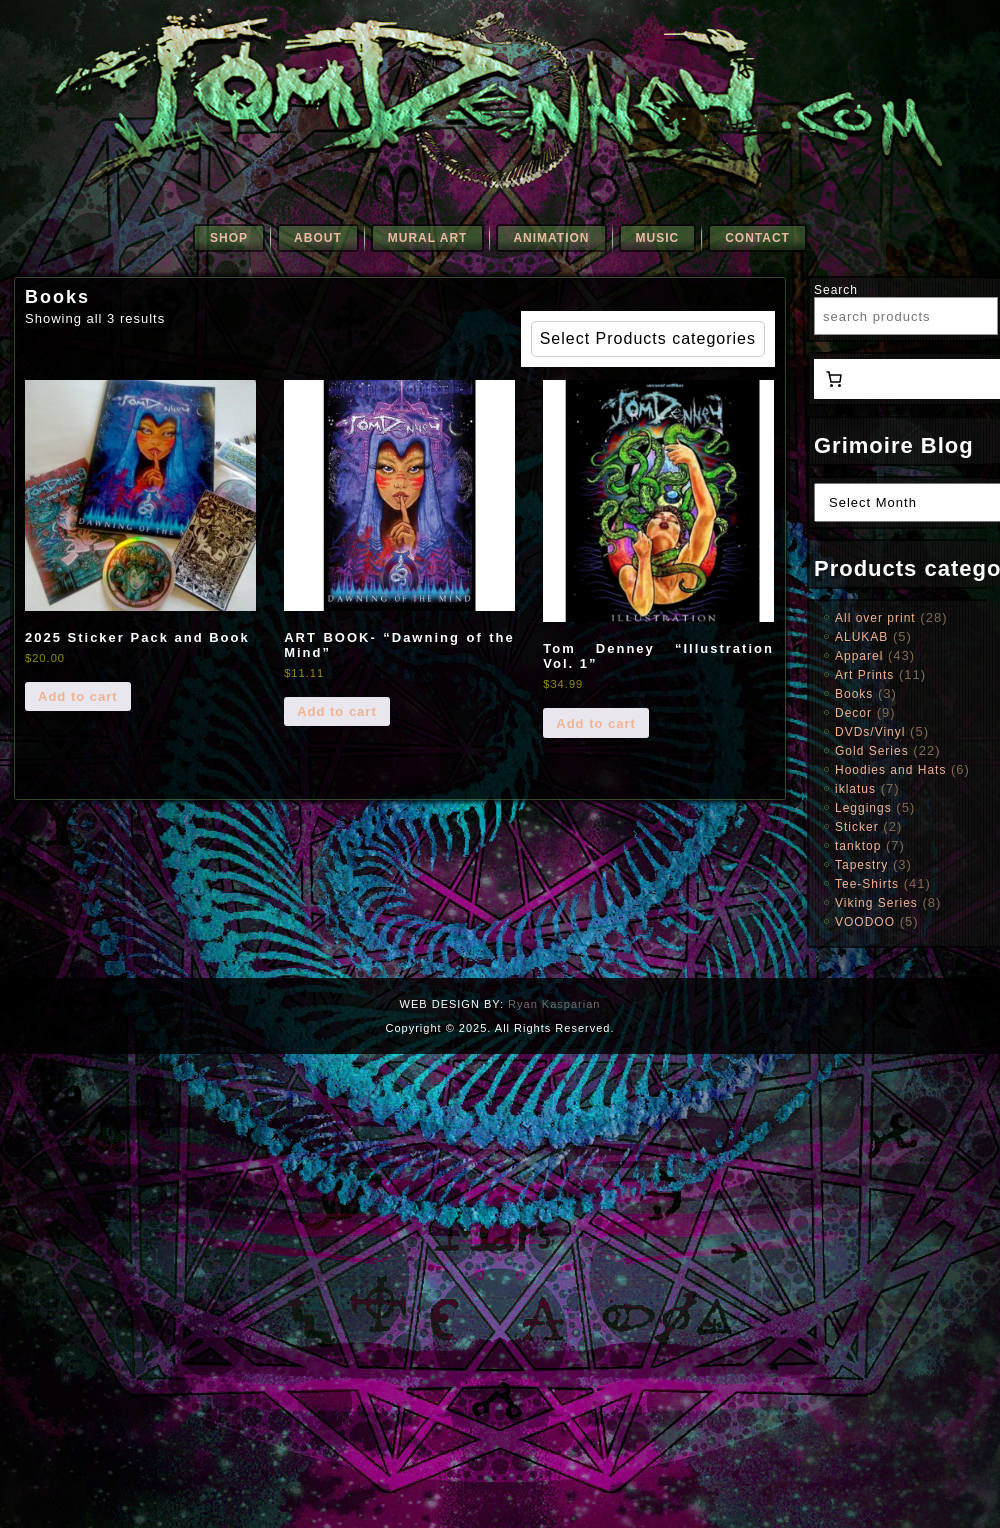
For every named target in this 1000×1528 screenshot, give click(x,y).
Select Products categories (648, 338)
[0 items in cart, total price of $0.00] (834, 379)
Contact (757, 238)
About (318, 238)
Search (836, 290)
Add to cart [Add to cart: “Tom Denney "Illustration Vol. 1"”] (596, 723)
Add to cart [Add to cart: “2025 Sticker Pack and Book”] (78, 696)
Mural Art (428, 238)
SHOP (229, 238)
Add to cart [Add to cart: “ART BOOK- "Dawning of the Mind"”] (337, 711)
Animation (551, 238)
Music (658, 238)
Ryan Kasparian (554, 1004)
